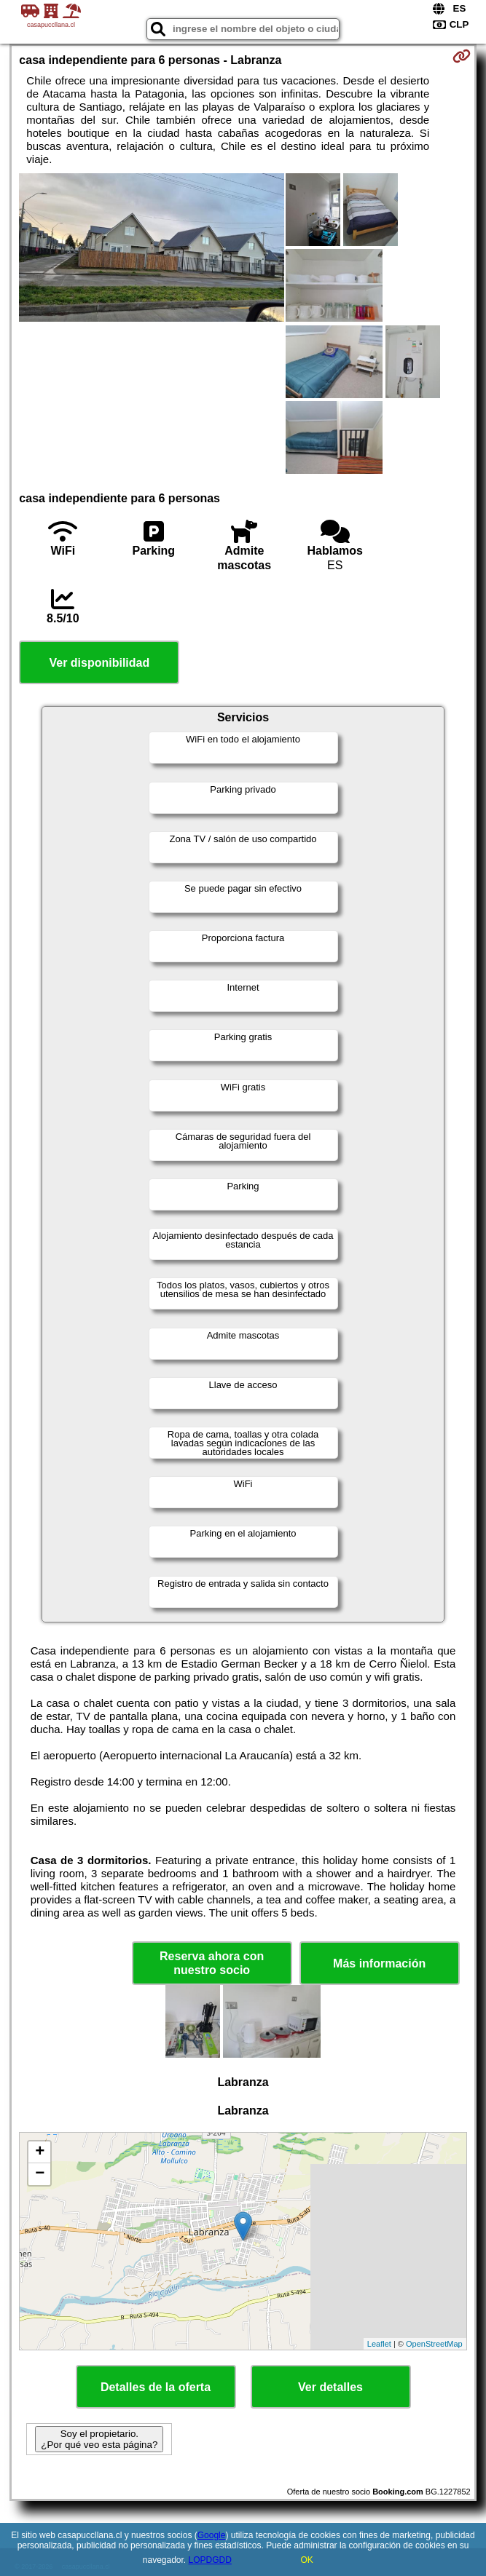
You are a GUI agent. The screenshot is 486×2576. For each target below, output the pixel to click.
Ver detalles (330, 2387)
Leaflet (379, 2343)
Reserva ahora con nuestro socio (212, 1963)
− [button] (39, 2174)
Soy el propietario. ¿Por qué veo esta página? (99, 2439)
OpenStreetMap (434, 2343)
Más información (379, 1963)
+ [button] (39, 2152)
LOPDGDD (210, 2560)
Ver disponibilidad (99, 663)
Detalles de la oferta (156, 2387)
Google (211, 2535)
